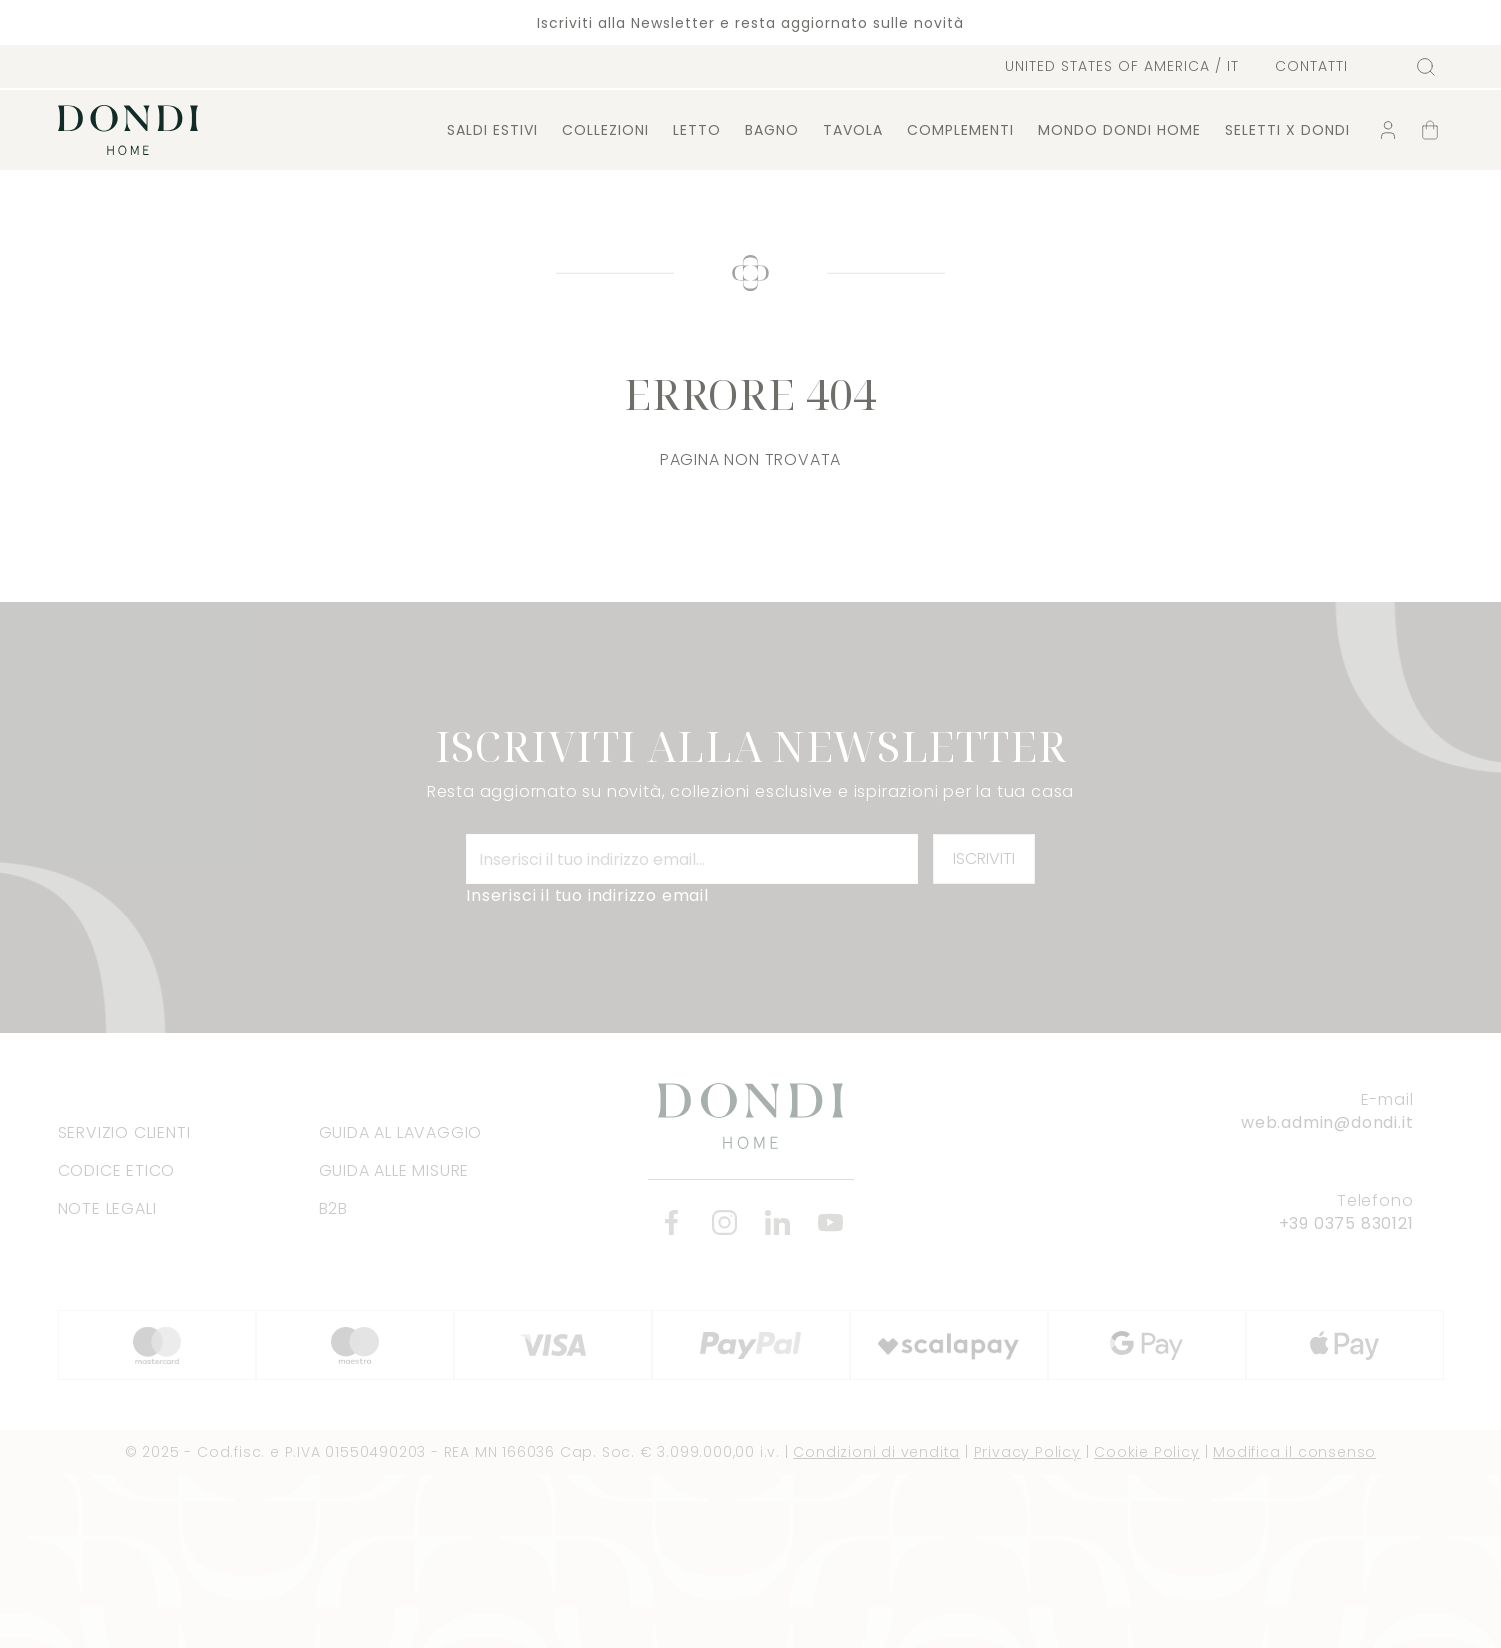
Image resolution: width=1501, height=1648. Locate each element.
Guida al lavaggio (401, 1132)
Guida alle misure (394, 1170)
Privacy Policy (1027, 1452)
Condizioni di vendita (876, 1452)
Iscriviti (984, 858)
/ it (1122, 66)
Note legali (107, 1208)
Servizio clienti (124, 1132)
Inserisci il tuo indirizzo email (587, 895)
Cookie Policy (1146, 1452)
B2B (333, 1208)
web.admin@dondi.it (1327, 1122)
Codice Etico (117, 1170)
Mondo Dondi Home (1119, 130)
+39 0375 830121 (1346, 1223)
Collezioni (605, 130)
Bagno (772, 130)
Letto (697, 130)
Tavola (853, 130)
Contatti (1311, 66)
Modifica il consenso (1294, 1452)
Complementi (960, 130)
